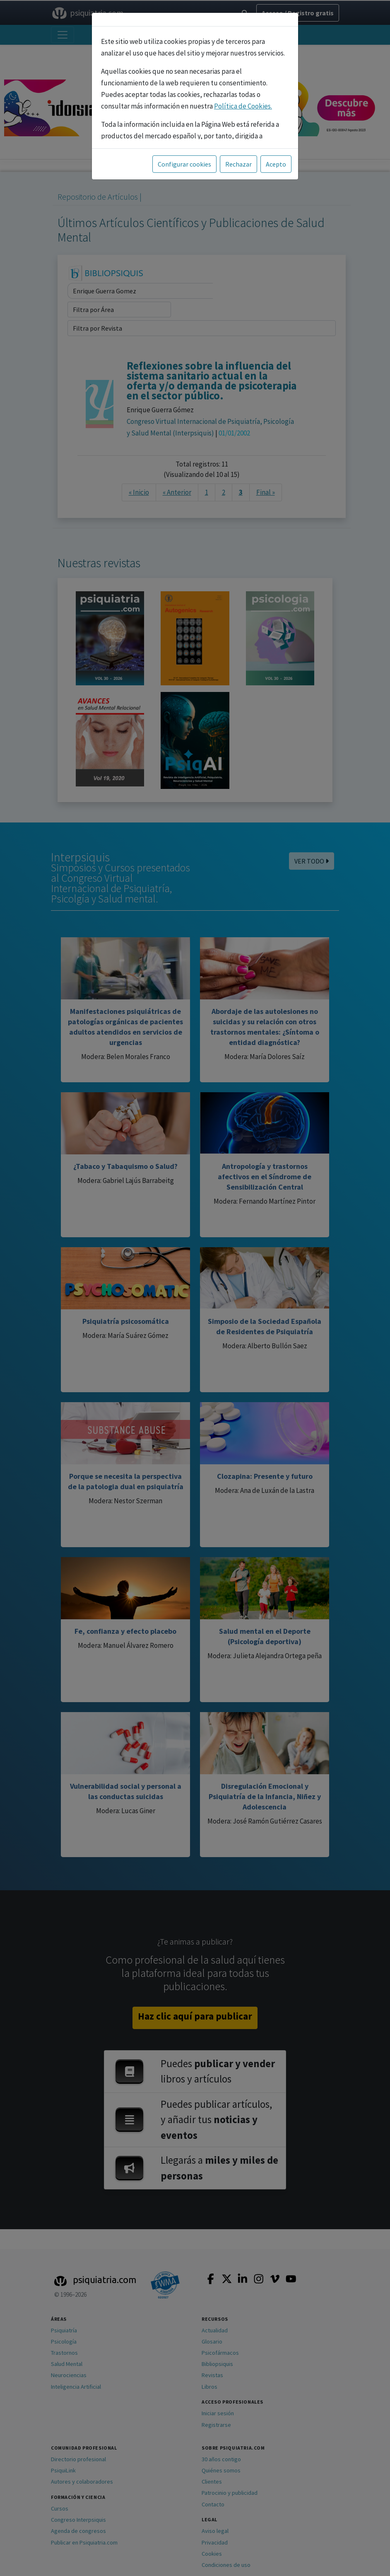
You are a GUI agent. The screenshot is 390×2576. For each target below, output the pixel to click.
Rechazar (238, 164)
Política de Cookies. (243, 106)
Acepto (276, 164)
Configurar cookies (184, 164)
